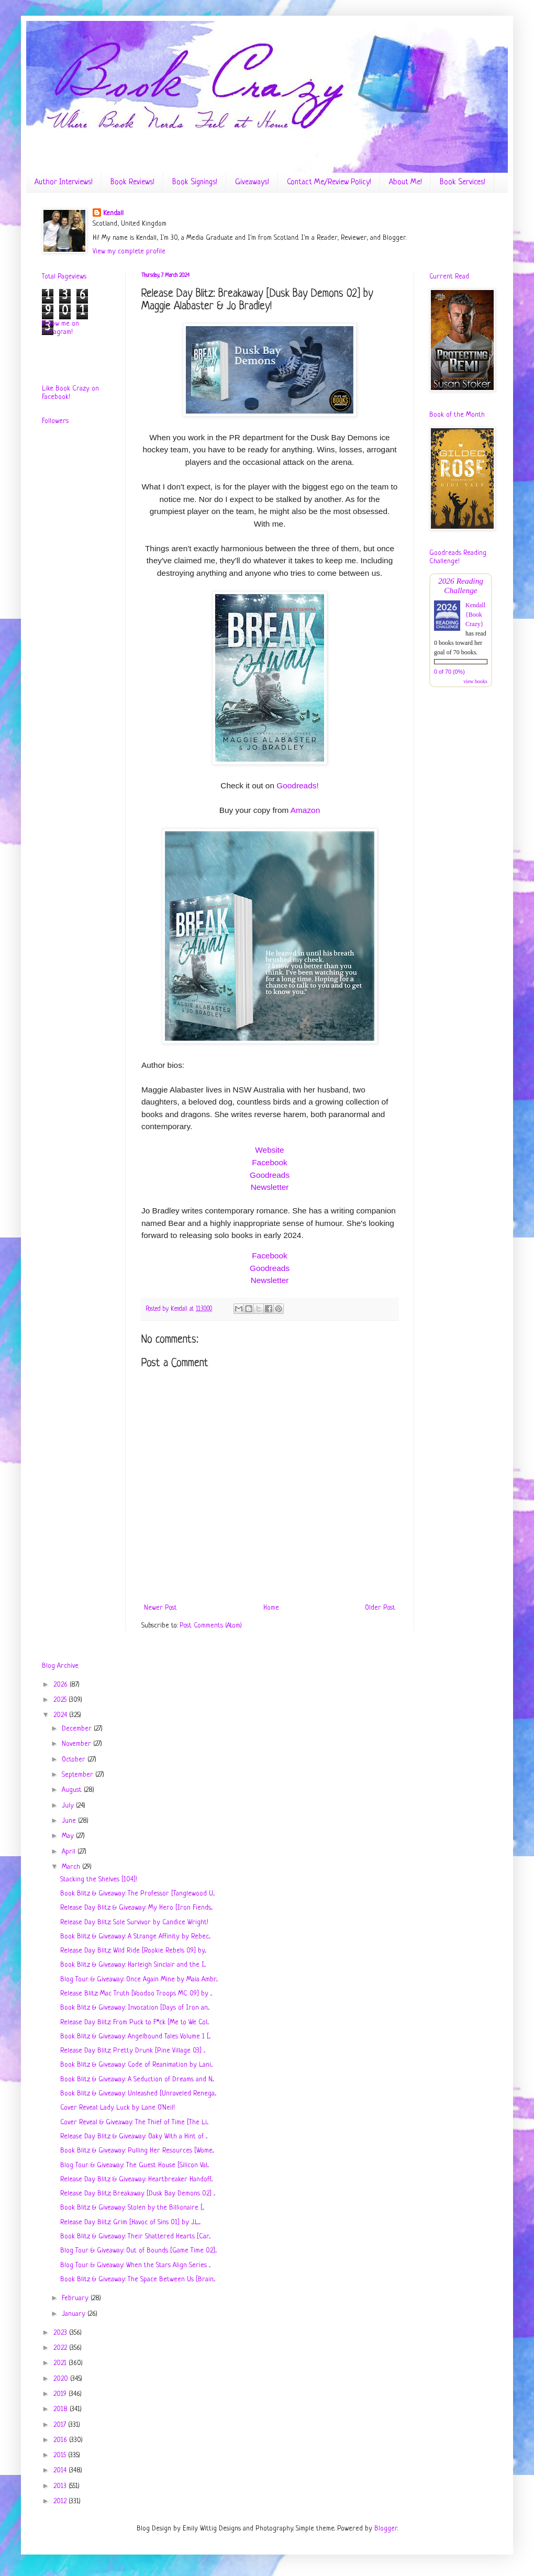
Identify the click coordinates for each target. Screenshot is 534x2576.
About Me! (405, 182)
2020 (61, 2379)
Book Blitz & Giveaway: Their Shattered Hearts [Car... (135, 2236)
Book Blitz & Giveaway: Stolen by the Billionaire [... (132, 2208)
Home (271, 1608)
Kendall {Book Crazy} (475, 614)
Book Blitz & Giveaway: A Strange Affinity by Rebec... (135, 1937)
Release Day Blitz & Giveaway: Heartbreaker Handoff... (136, 2179)
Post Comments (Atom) (211, 1626)
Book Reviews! (132, 182)
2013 (61, 2486)
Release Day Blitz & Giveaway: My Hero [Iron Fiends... (136, 1908)
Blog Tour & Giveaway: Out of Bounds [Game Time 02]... (138, 2251)
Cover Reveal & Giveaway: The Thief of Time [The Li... (134, 2122)
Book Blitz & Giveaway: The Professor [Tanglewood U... (137, 1894)
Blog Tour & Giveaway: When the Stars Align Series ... (135, 2265)
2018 (61, 2409)
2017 (60, 2425)
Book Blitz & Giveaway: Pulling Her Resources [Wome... (137, 2151)
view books (475, 681)
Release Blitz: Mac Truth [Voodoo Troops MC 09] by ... (136, 1994)
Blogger (385, 2529)
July (69, 1806)
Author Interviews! (64, 182)
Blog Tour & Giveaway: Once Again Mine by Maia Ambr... (139, 1979)
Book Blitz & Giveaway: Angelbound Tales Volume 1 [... (135, 2036)
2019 (61, 2394)
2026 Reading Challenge (460, 585)
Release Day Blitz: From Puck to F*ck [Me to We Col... (134, 2022)
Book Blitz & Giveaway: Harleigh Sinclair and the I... (133, 1965)
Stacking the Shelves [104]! (98, 1879)
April (69, 1852)
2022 (61, 2348)
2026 (61, 1685)
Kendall (113, 213)
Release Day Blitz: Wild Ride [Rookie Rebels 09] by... (133, 1951)
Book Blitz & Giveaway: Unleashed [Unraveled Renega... (138, 2094)
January (74, 2314)
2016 (61, 2440)
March (72, 1867)
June (70, 1821)
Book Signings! (194, 182)
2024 (61, 1715)
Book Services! (462, 182)
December (78, 1729)
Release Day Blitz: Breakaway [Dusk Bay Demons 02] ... (137, 2194)
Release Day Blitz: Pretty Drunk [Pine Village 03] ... (132, 2051)
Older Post (380, 1608)
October (74, 1760)
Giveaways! (252, 182)
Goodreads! (297, 785)
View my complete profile (129, 251)
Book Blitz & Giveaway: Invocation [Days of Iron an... (134, 2008)
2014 (61, 2470)
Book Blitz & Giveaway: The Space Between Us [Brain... (137, 2279)
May (69, 1836)
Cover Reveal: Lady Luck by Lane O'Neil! (117, 2108)
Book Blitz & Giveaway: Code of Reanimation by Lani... (136, 2065)
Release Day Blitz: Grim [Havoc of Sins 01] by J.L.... (130, 2222)
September (78, 1775)
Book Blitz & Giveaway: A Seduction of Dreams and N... (137, 2079)
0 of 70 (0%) (449, 671)
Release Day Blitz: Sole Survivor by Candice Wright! (134, 1922)
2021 (61, 2363)
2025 (61, 1700)
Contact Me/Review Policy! (329, 182)
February (76, 2298)
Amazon (305, 810)
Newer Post (160, 1608)
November (77, 1744)
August (73, 1790)
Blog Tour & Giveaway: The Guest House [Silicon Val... (134, 2165)
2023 (61, 2333)
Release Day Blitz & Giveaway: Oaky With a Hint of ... (133, 2136)
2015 (60, 2455)
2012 (61, 2501)
